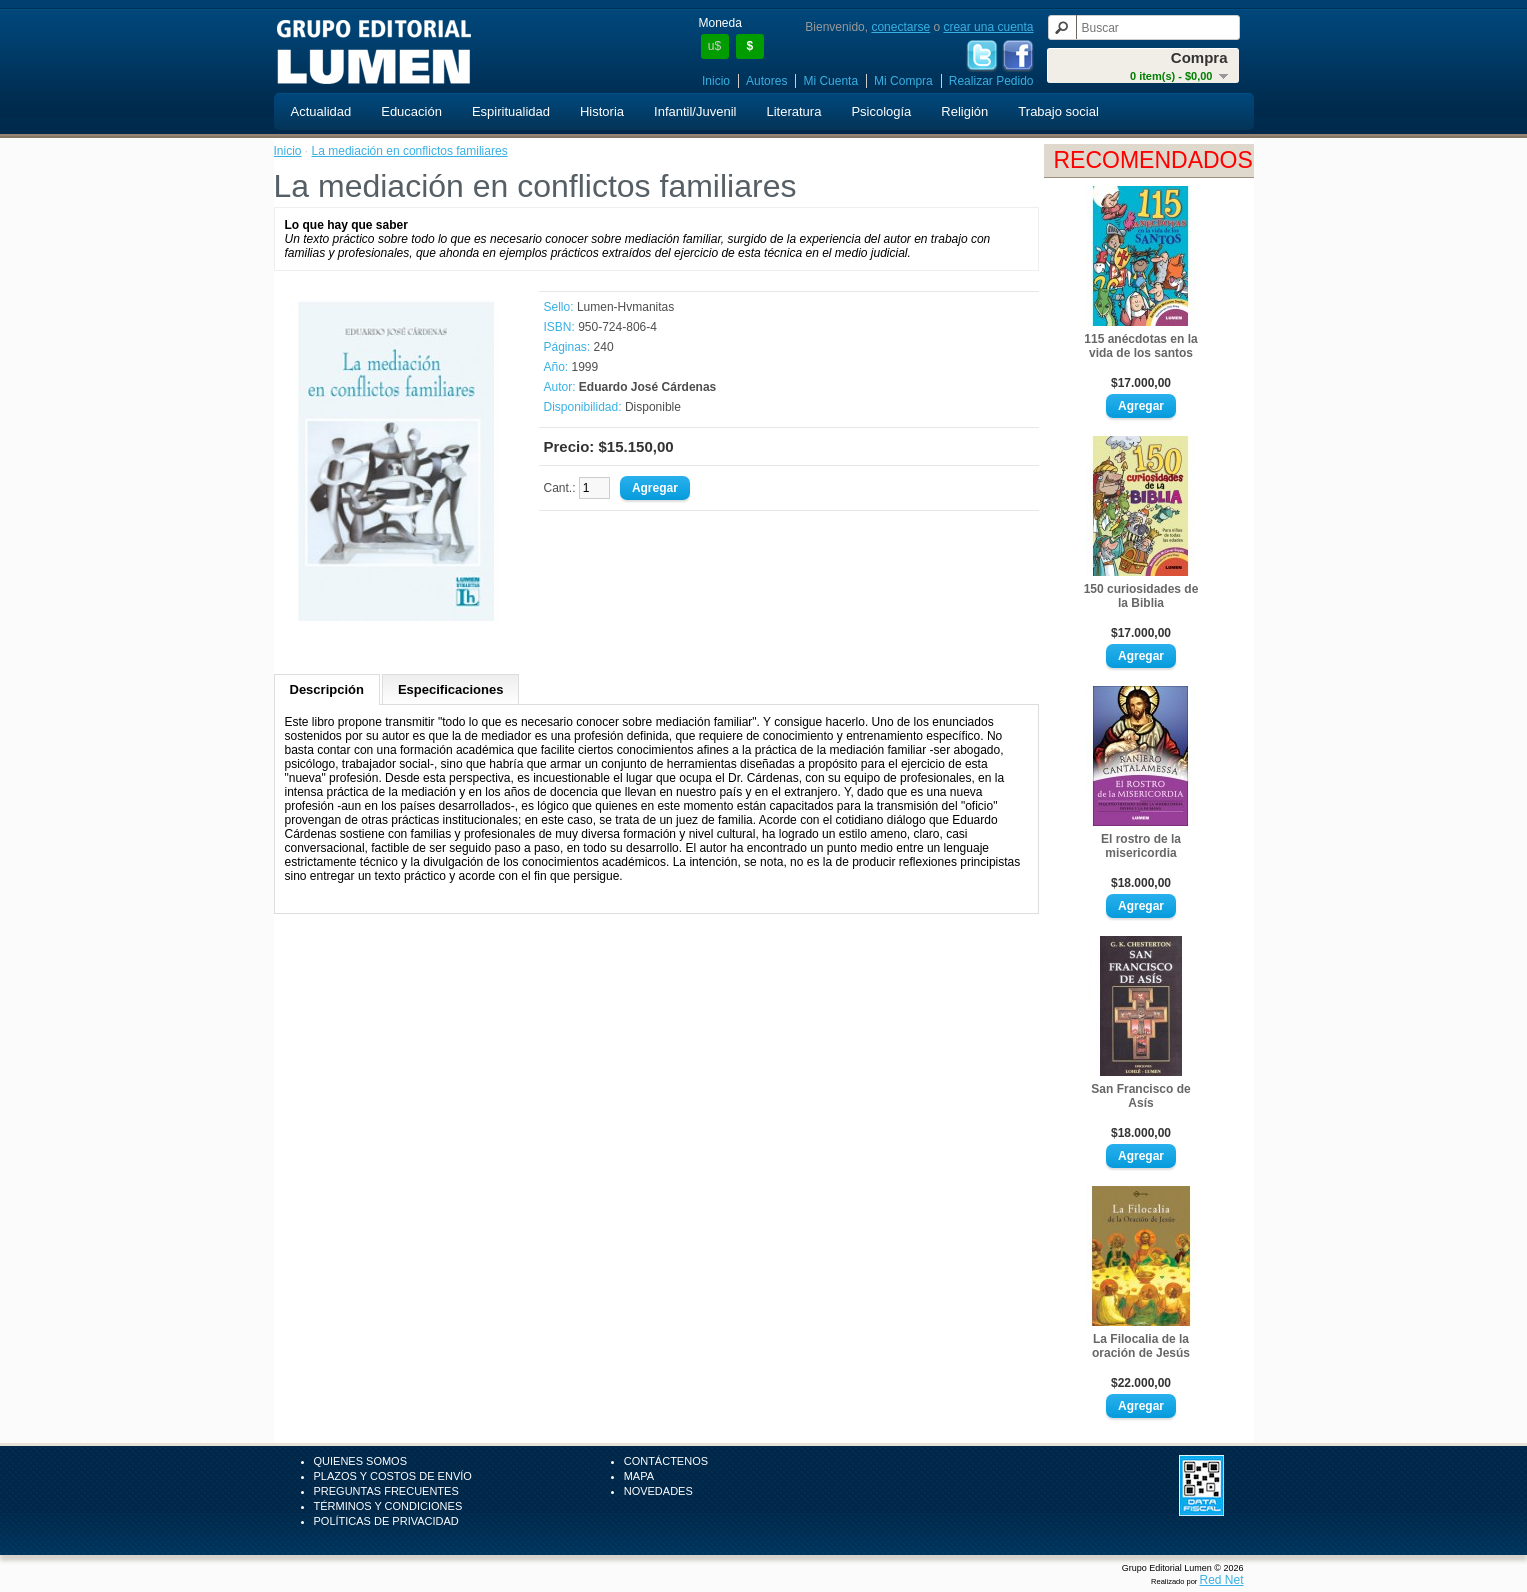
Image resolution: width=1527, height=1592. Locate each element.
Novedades (658, 1491)
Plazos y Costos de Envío (393, 1476)
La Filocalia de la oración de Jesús (1141, 1346)
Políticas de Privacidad (386, 1521)
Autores (766, 81)
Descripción (327, 689)
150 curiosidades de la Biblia (1141, 596)
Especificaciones (451, 689)
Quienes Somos (361, 1461)
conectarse (900, 27)
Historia (602, 111)
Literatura (793, 111)
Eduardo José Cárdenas (647, 387)
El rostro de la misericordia (1141, 846)
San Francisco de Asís (1140, 1096)
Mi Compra (903, 81)
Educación (411, 111)
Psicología (881, 111)
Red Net (1221, 1580)
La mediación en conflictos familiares (410, 151)
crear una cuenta (988, 27)
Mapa (639, 1476)
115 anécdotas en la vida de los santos (1140, 346)
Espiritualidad (511, 111)
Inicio (716, 81)
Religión (964, 111)
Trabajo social (1058, 111)
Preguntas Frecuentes (386, 1491)
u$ (714, 46)
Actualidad (321, 111)
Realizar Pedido (991, 81)
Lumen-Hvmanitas (625, 307)
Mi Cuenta (830, 81)
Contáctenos (666, 1461)
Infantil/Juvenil (695, 111)
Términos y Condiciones (388, 1506)
